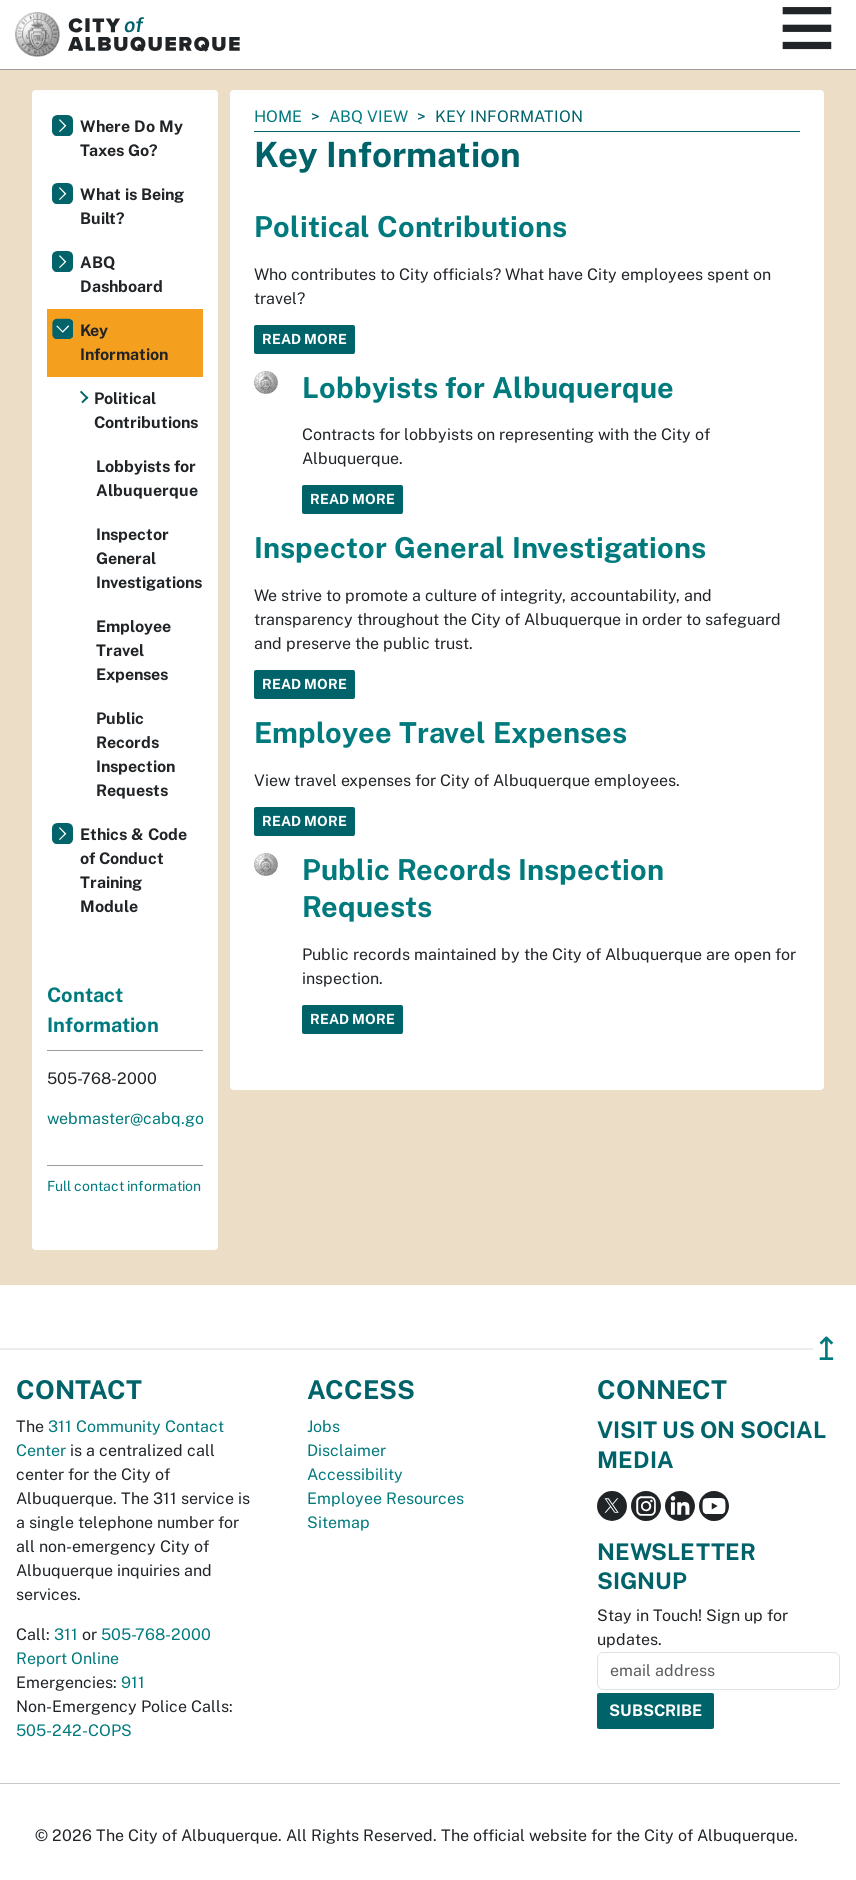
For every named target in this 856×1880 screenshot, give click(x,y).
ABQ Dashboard (121, 274)
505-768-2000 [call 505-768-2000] (156, 1634)
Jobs (323, 1426)
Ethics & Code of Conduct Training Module (133, 870)
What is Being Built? (132, 206)
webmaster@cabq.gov (129, 1118)
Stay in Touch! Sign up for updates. (692, 1627)
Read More (304, 339)
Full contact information (124, 1186)
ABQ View (368, 116)
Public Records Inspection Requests (135, 754)
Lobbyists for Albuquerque (488, 388)
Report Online (67, 1658)
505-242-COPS (74, 1730)
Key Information (124, 342)
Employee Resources (385, 1498)
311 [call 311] (66, 1634)
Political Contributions (410, 227)
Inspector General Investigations (480, 548)
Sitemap (338, 1522)
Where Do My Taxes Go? (131, 138)
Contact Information (103, 1010)
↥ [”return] (826, 1348)
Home (278, 116)
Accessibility (355, 1474)
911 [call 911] (133, 1682)
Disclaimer (346, 1450)
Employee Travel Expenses (440, 733)
